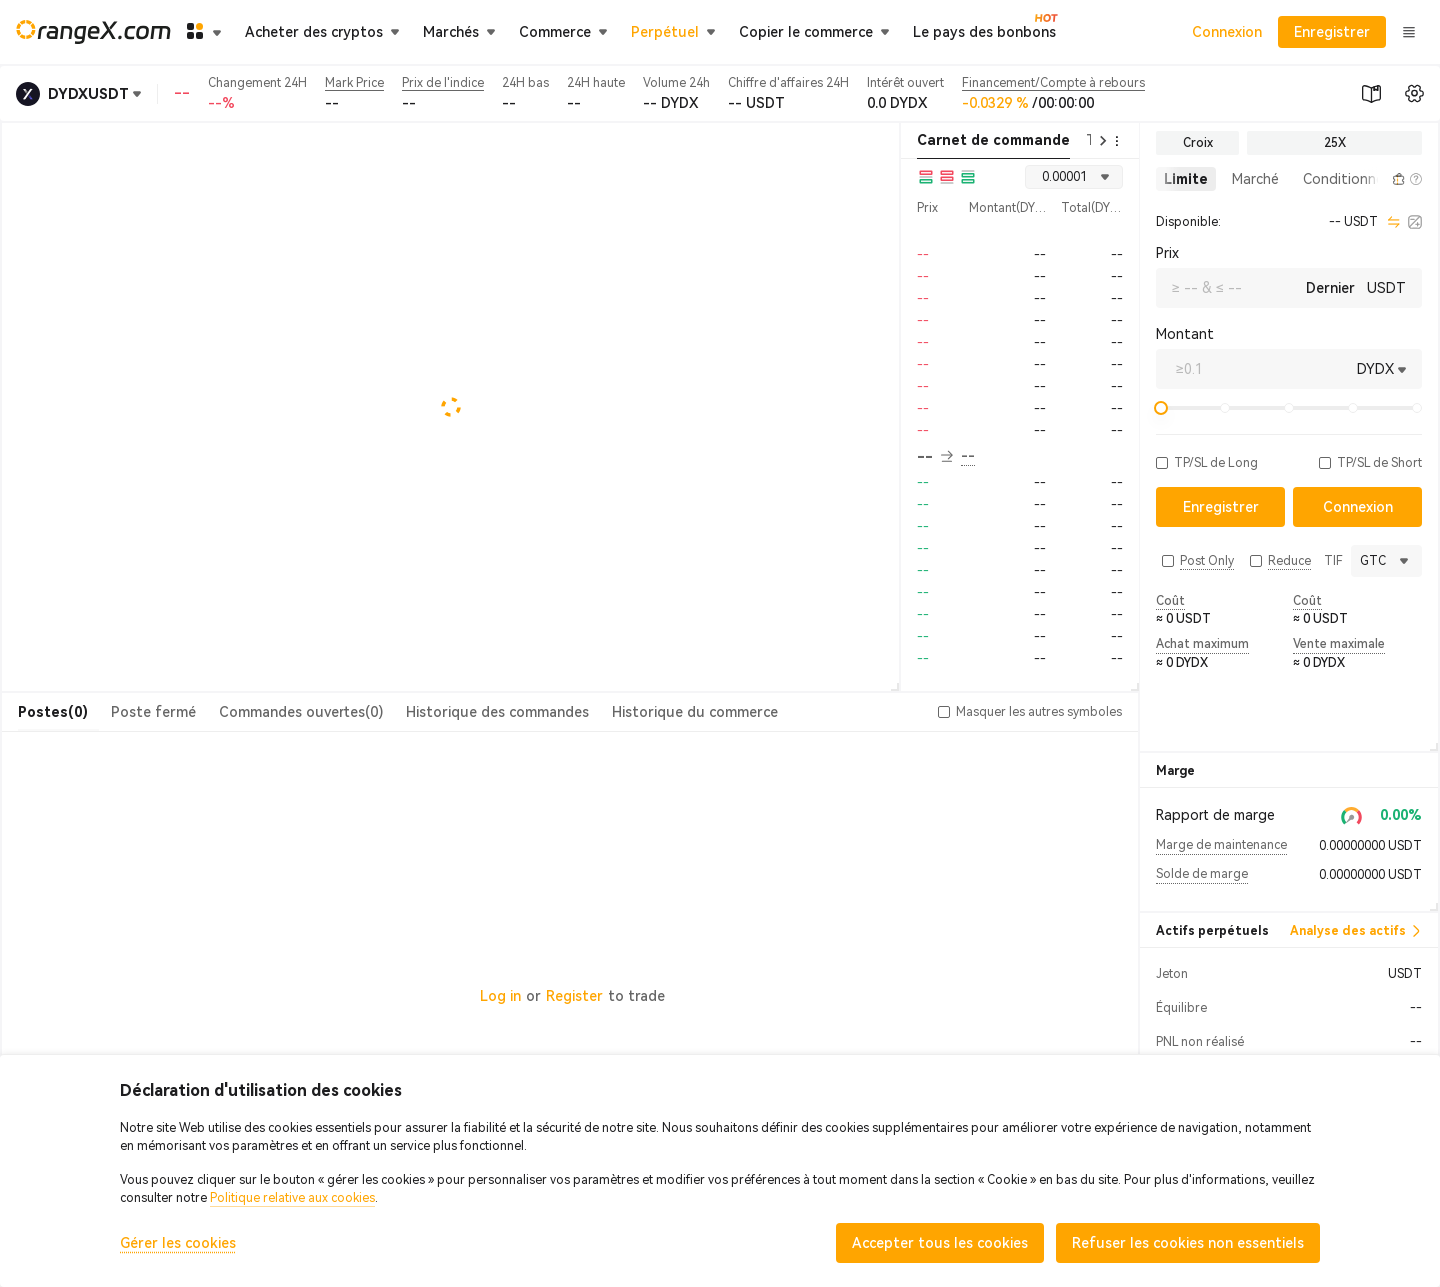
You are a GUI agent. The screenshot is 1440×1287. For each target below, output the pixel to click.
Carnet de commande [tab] (993, 140)
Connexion (1227, 32)
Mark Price (354, 83)
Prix (1167, 253)
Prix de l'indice (443, 83)
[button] (1376, 179)
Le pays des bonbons (984, 31)
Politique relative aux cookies (292, 1198)
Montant (1185, 334)
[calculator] (1415, 222)
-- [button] (935, 457)
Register (574, 996)
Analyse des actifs (1356, 931)
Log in (500, 996)
